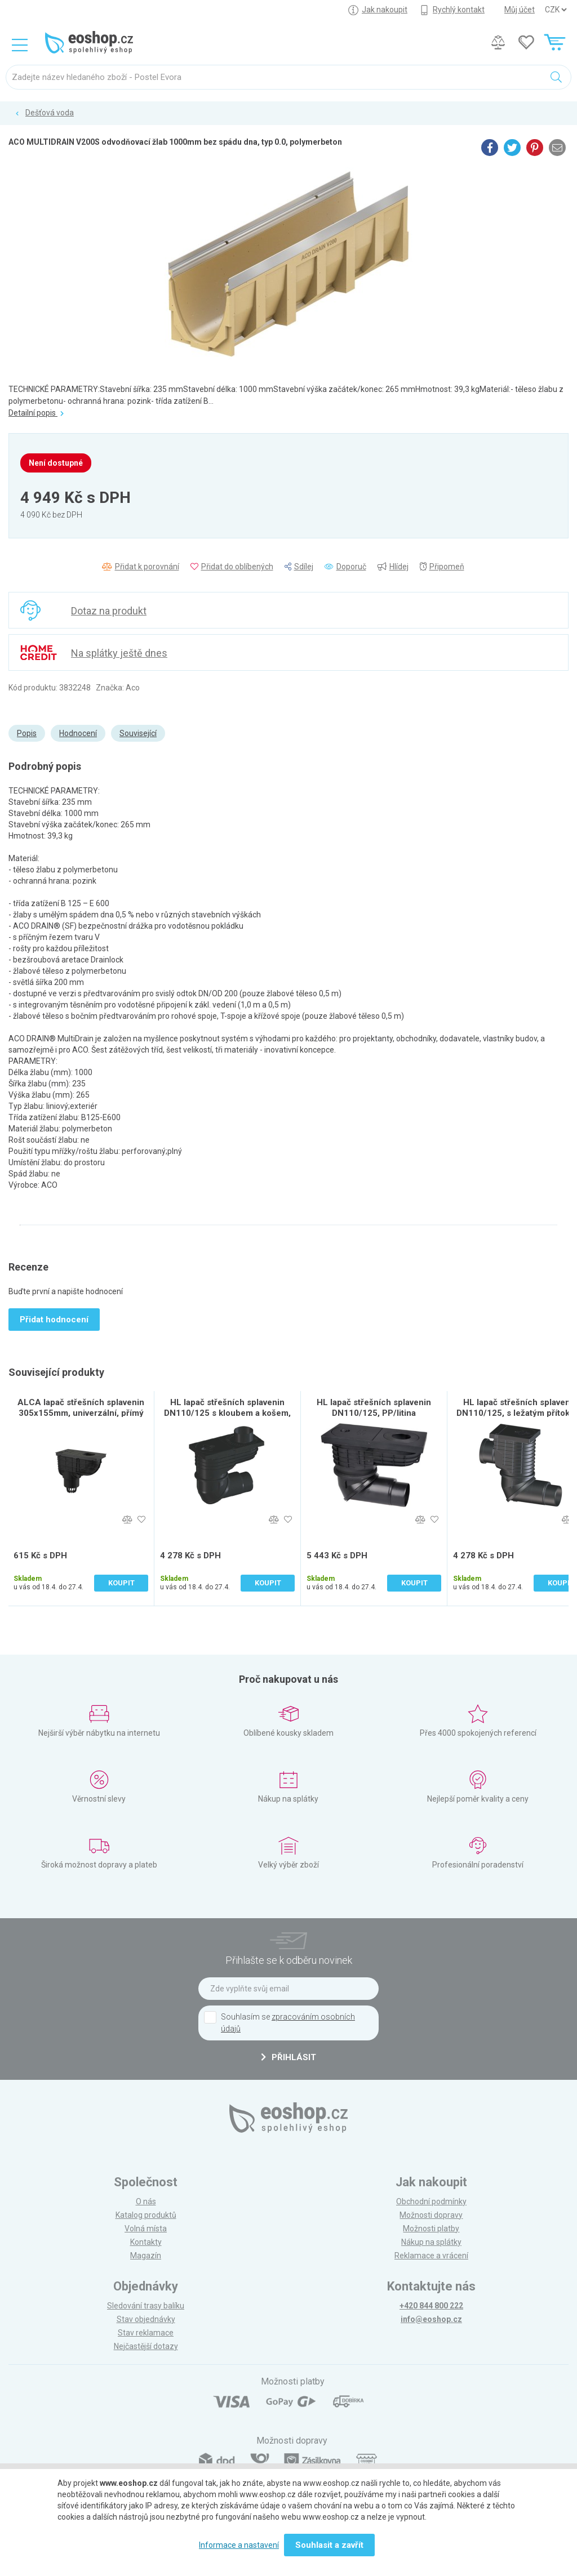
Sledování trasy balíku (145, 2305)
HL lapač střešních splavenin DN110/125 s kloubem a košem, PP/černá (227, 1413)
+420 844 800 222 (431, 2305)
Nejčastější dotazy (146, 2346)
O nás (146, 2201)
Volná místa (146, 2228)
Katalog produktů (146, 2215)
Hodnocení (78, 733)
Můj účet (519, 9)
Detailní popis (36, 412)
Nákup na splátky (431, 2242)
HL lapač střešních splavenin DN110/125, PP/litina (374, 1407)
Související (138, 733)
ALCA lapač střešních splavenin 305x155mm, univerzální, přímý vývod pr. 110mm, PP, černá (80, 1413)
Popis (27, 733)
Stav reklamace (146, 2332)
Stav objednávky (146, 2319)
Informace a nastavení (239, 2545)
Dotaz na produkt (109, 611)
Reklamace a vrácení (431, 2255)
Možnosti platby (431, 2228)
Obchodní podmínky (431, 2201)
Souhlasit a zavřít (329, 2545)
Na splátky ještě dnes (119, 653)
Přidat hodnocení (54, 1319)
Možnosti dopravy (431, 2215)
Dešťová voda (49, 112)
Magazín (145, 2255)
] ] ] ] (556, 10)
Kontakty (146, 2242)
